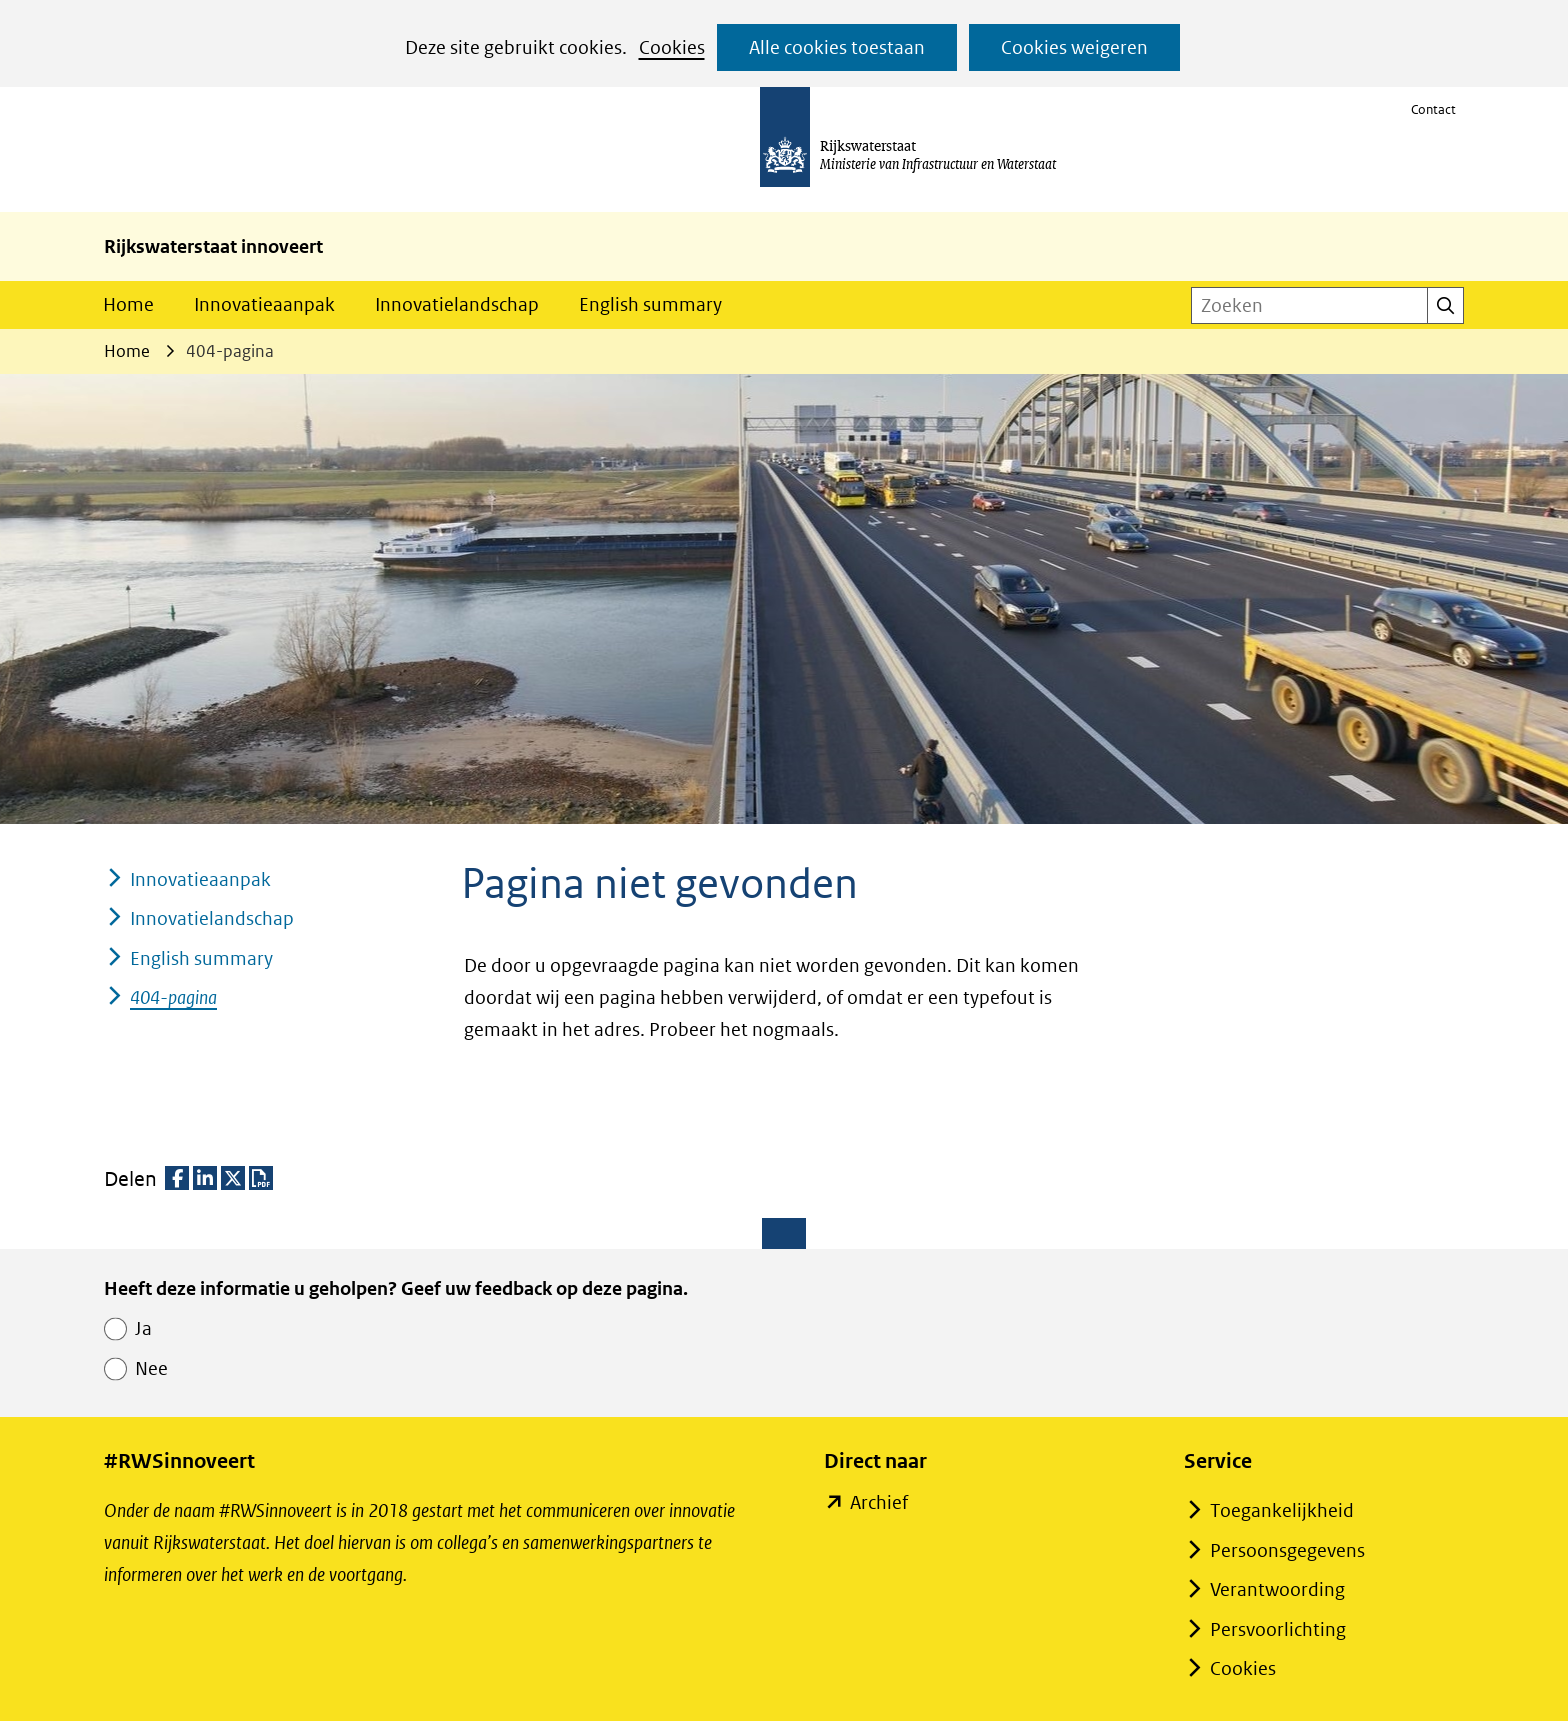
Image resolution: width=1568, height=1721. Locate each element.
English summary (650, 304)
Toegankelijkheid (1282, 1510)
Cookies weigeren (1074, 47)
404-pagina (173, 997)
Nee (151, 1368)
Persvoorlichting (1278, 1629)
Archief (878, 1503)
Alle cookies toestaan (837, 47)
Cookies (672, 47)
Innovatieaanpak (264, 304)
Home (128, 304)
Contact (1433, 109)
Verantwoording (1277, 1589)
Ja (143, 1328)
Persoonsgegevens (1287, 1550)
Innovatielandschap (457, 304)
